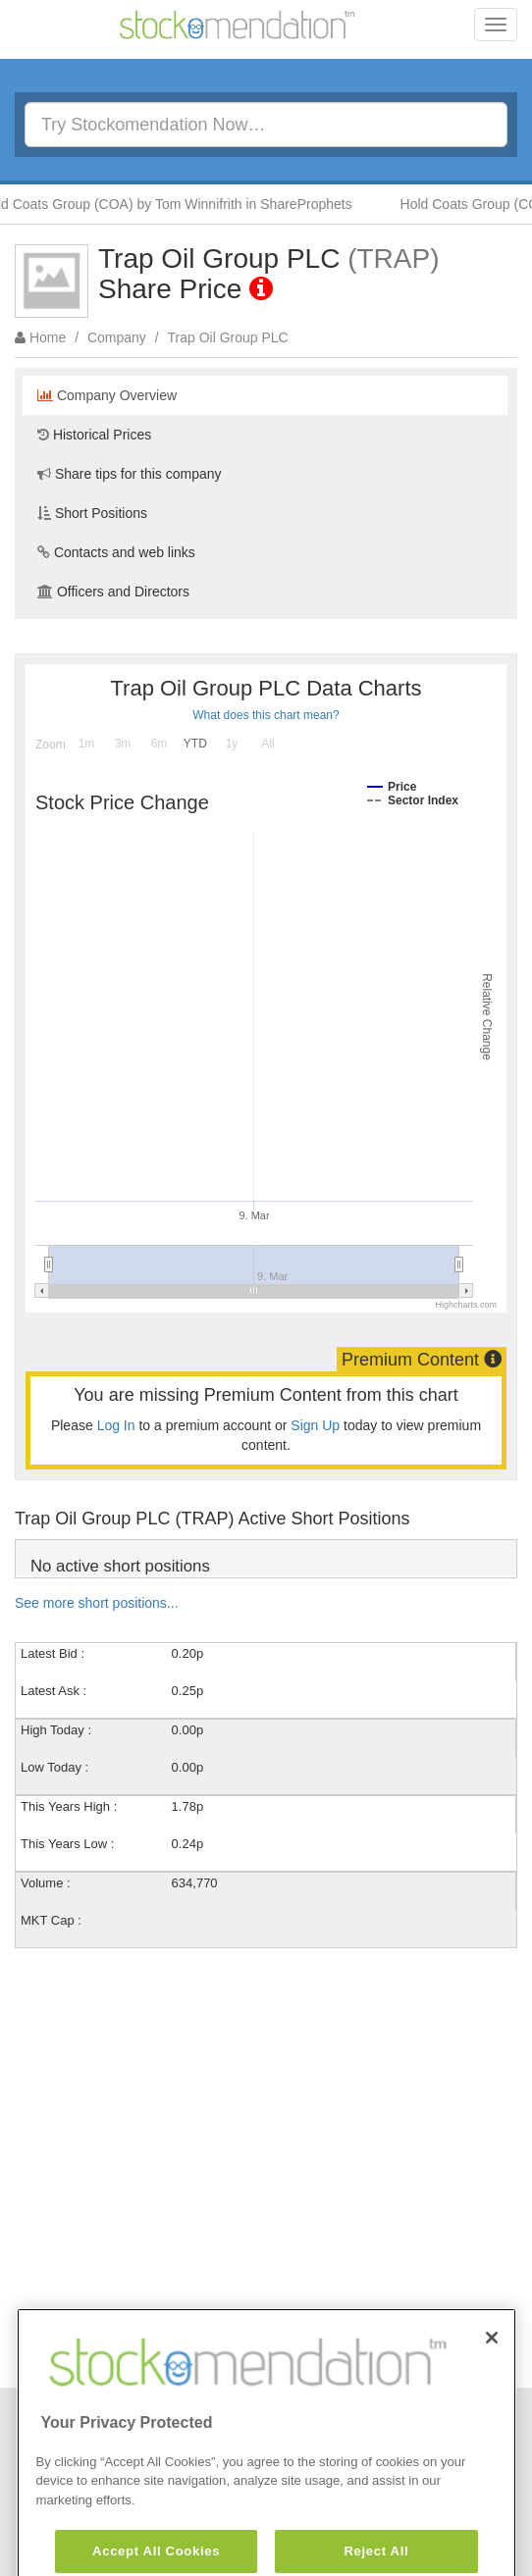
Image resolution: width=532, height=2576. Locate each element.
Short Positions (92, 513)
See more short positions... (97, 1603)
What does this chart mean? (265, 715)
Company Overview (107, 395)
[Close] (491, 2378)
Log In (116, 1425)
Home (47, 337)
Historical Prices (94, 434)
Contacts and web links (116, 552)
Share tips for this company (129, 474)
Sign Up (315, 1425)
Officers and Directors (113, 591)
